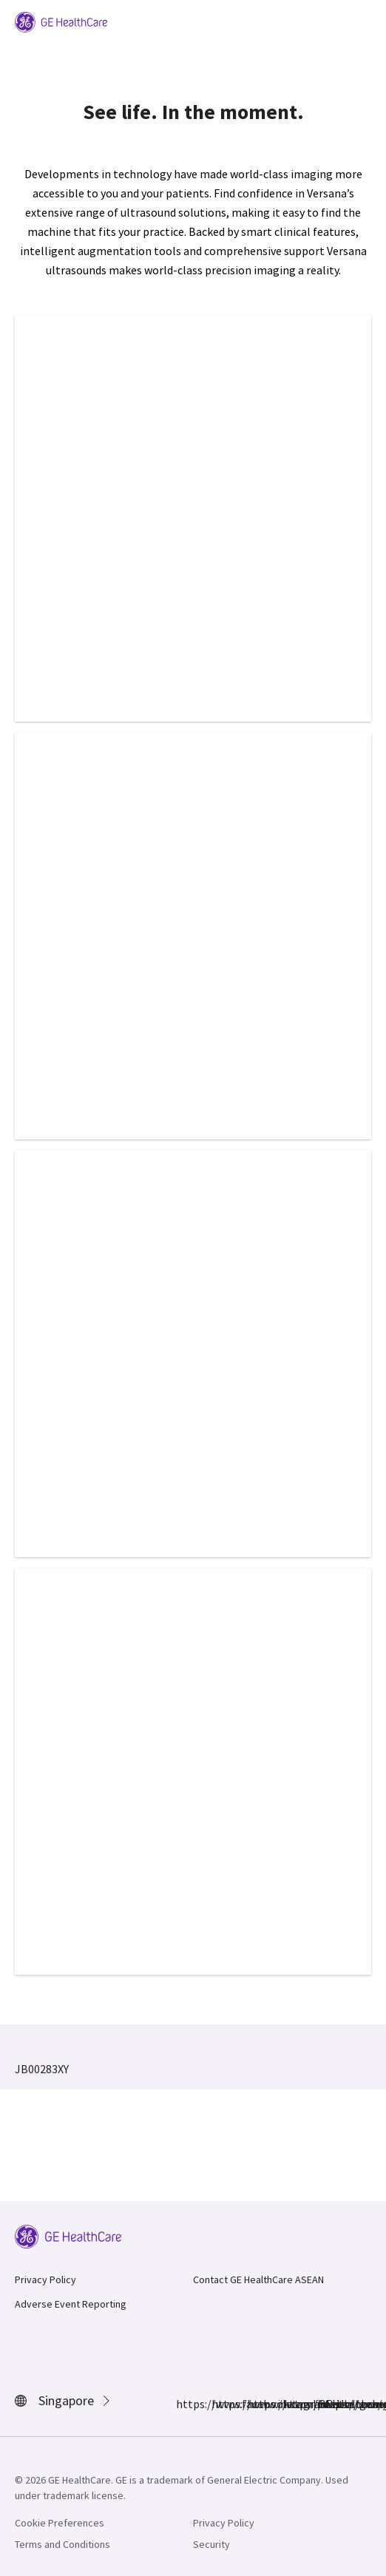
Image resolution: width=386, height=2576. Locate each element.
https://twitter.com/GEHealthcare (291, 2403)
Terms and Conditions (62, 2544)
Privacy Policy (45, 2279)
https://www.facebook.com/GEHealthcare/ (185, 2403)
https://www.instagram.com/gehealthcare (220, 2403)
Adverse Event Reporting (70, 2304)
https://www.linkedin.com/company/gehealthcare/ (256, 2403)
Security (211, 2544)
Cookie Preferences (59, 2522)
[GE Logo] (61, 20)
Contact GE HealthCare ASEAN (258, 2279)
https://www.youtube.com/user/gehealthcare (327, 2403)
